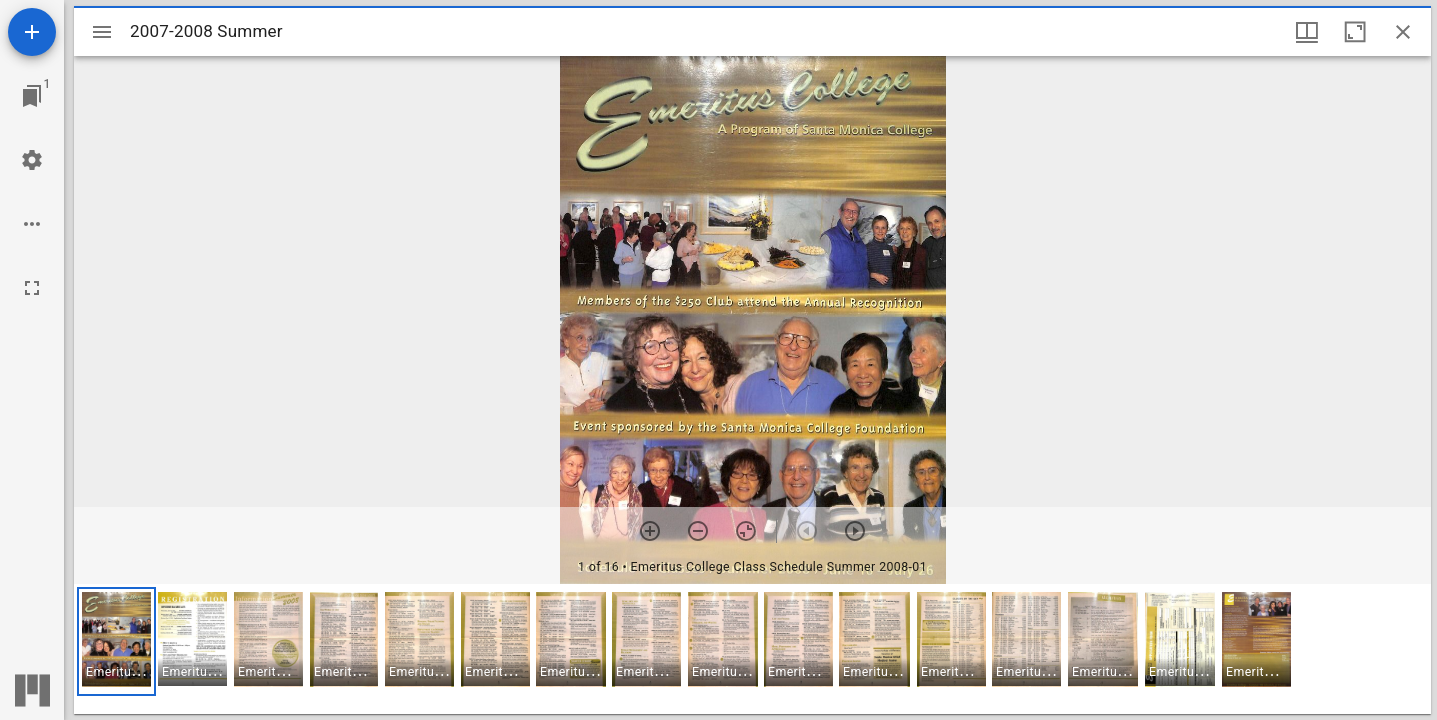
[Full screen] (32, 288)
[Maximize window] (1355, 32)
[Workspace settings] (32, 160)
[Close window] (1403, 32)
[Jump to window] (32, 96)
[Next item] (855, 531)
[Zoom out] (698, 531)
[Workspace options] (32, 224)
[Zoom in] (650, 531)
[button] (116, 641)
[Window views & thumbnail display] (1307, 32)
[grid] (752, 649)
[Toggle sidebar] (102, 32)
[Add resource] (32, 32)
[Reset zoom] (746, 531)
